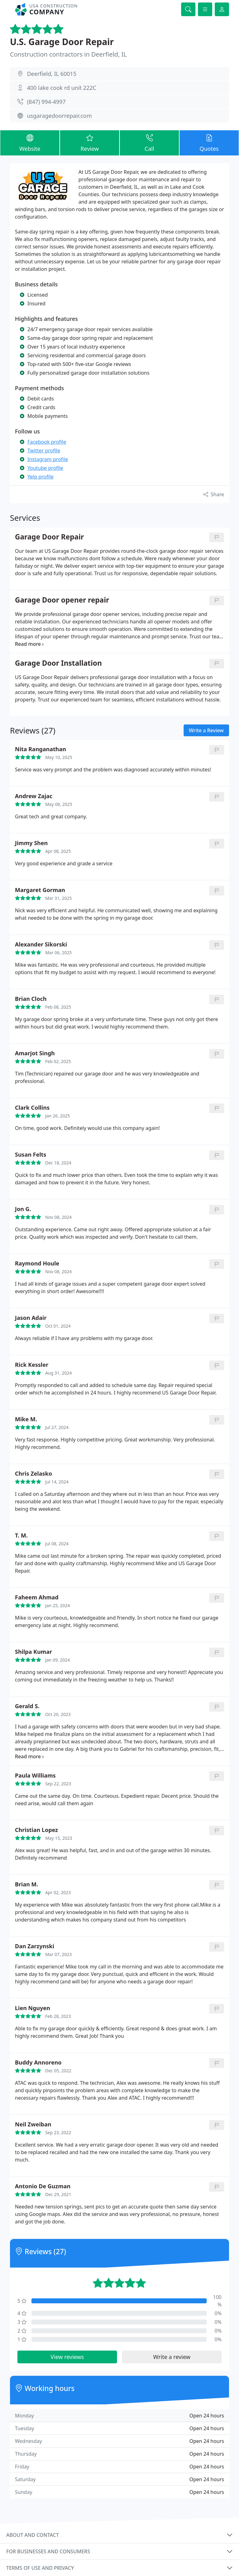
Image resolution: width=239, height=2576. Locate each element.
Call (149, 142)
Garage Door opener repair (62, 600)
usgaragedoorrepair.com (59, 115)
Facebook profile (46, 441)
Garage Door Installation (58, 663)
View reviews (67, 2357)
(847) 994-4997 (46, 101)
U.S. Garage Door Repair (62, 42)
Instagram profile (47, 459)
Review (89, 142)
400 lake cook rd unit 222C (61, 87)
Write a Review (206, 730)
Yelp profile (40, 476)
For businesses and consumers (48, 2551)
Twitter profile (43, 450)
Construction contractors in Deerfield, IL (68, 54)
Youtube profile (45, 468)
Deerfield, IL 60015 (52, 73)
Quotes (209, 142)
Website (29, 142)
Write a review (171, 2357)
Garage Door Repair (49, 537)
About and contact (32, 2535)
